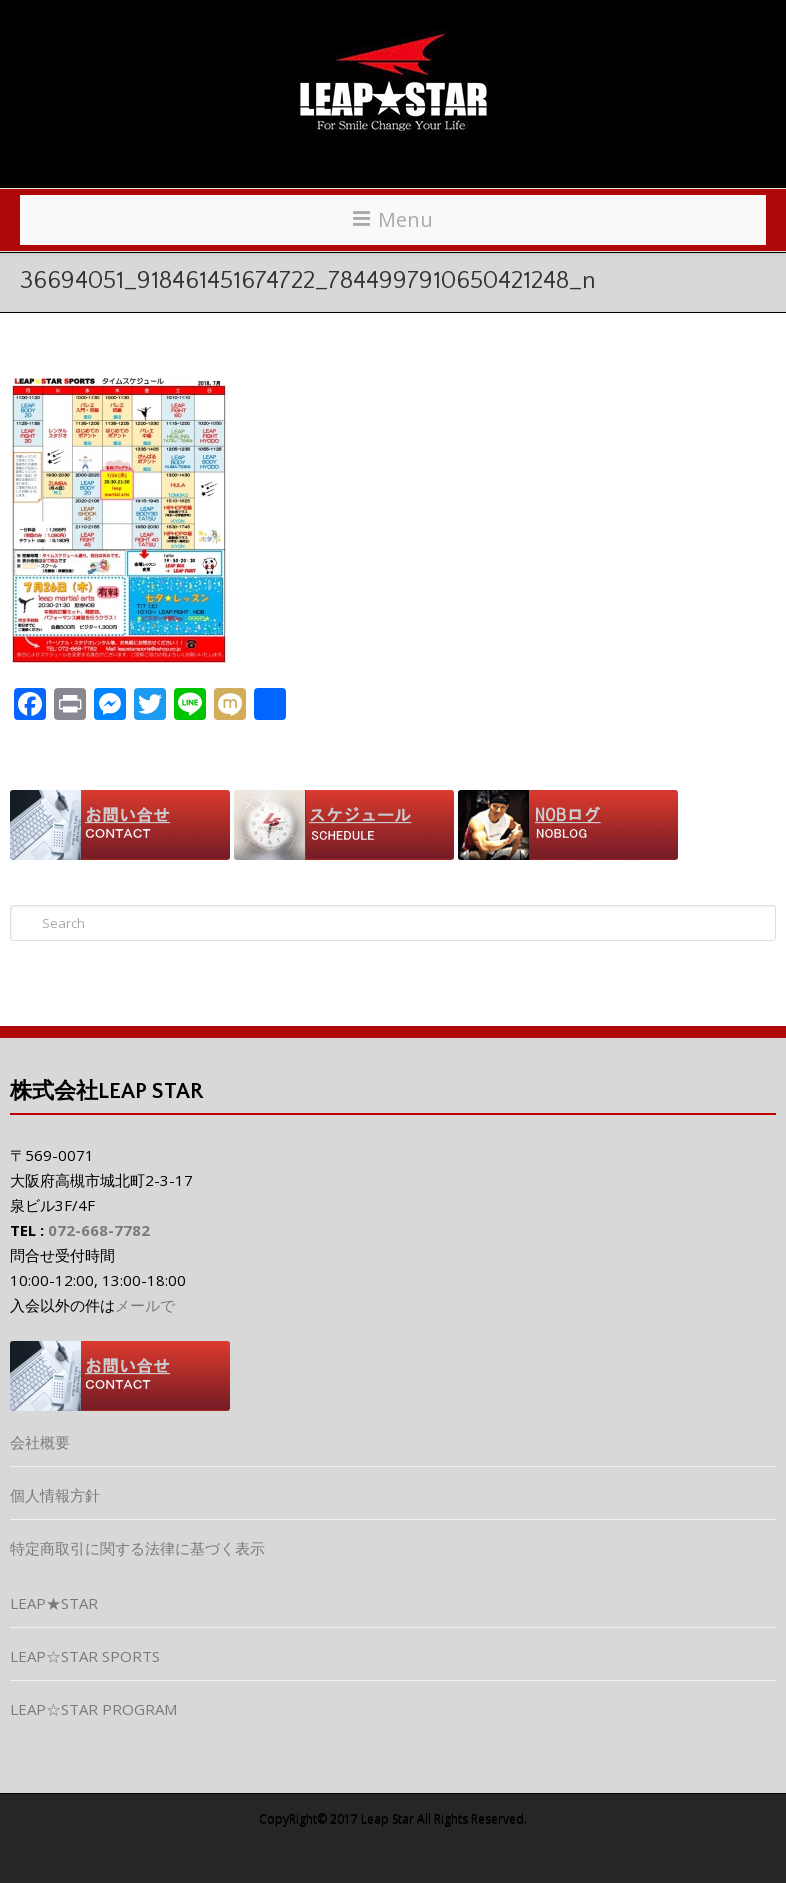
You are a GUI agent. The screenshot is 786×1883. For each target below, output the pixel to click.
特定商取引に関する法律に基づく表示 (137, 1548)
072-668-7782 (99, 1230)
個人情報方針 (55, 1495)
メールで (145, 1305)
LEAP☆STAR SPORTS (85, 1656)
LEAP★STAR (54, 1603)
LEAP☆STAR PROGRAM (93, 1709)
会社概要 (40, 1442)
